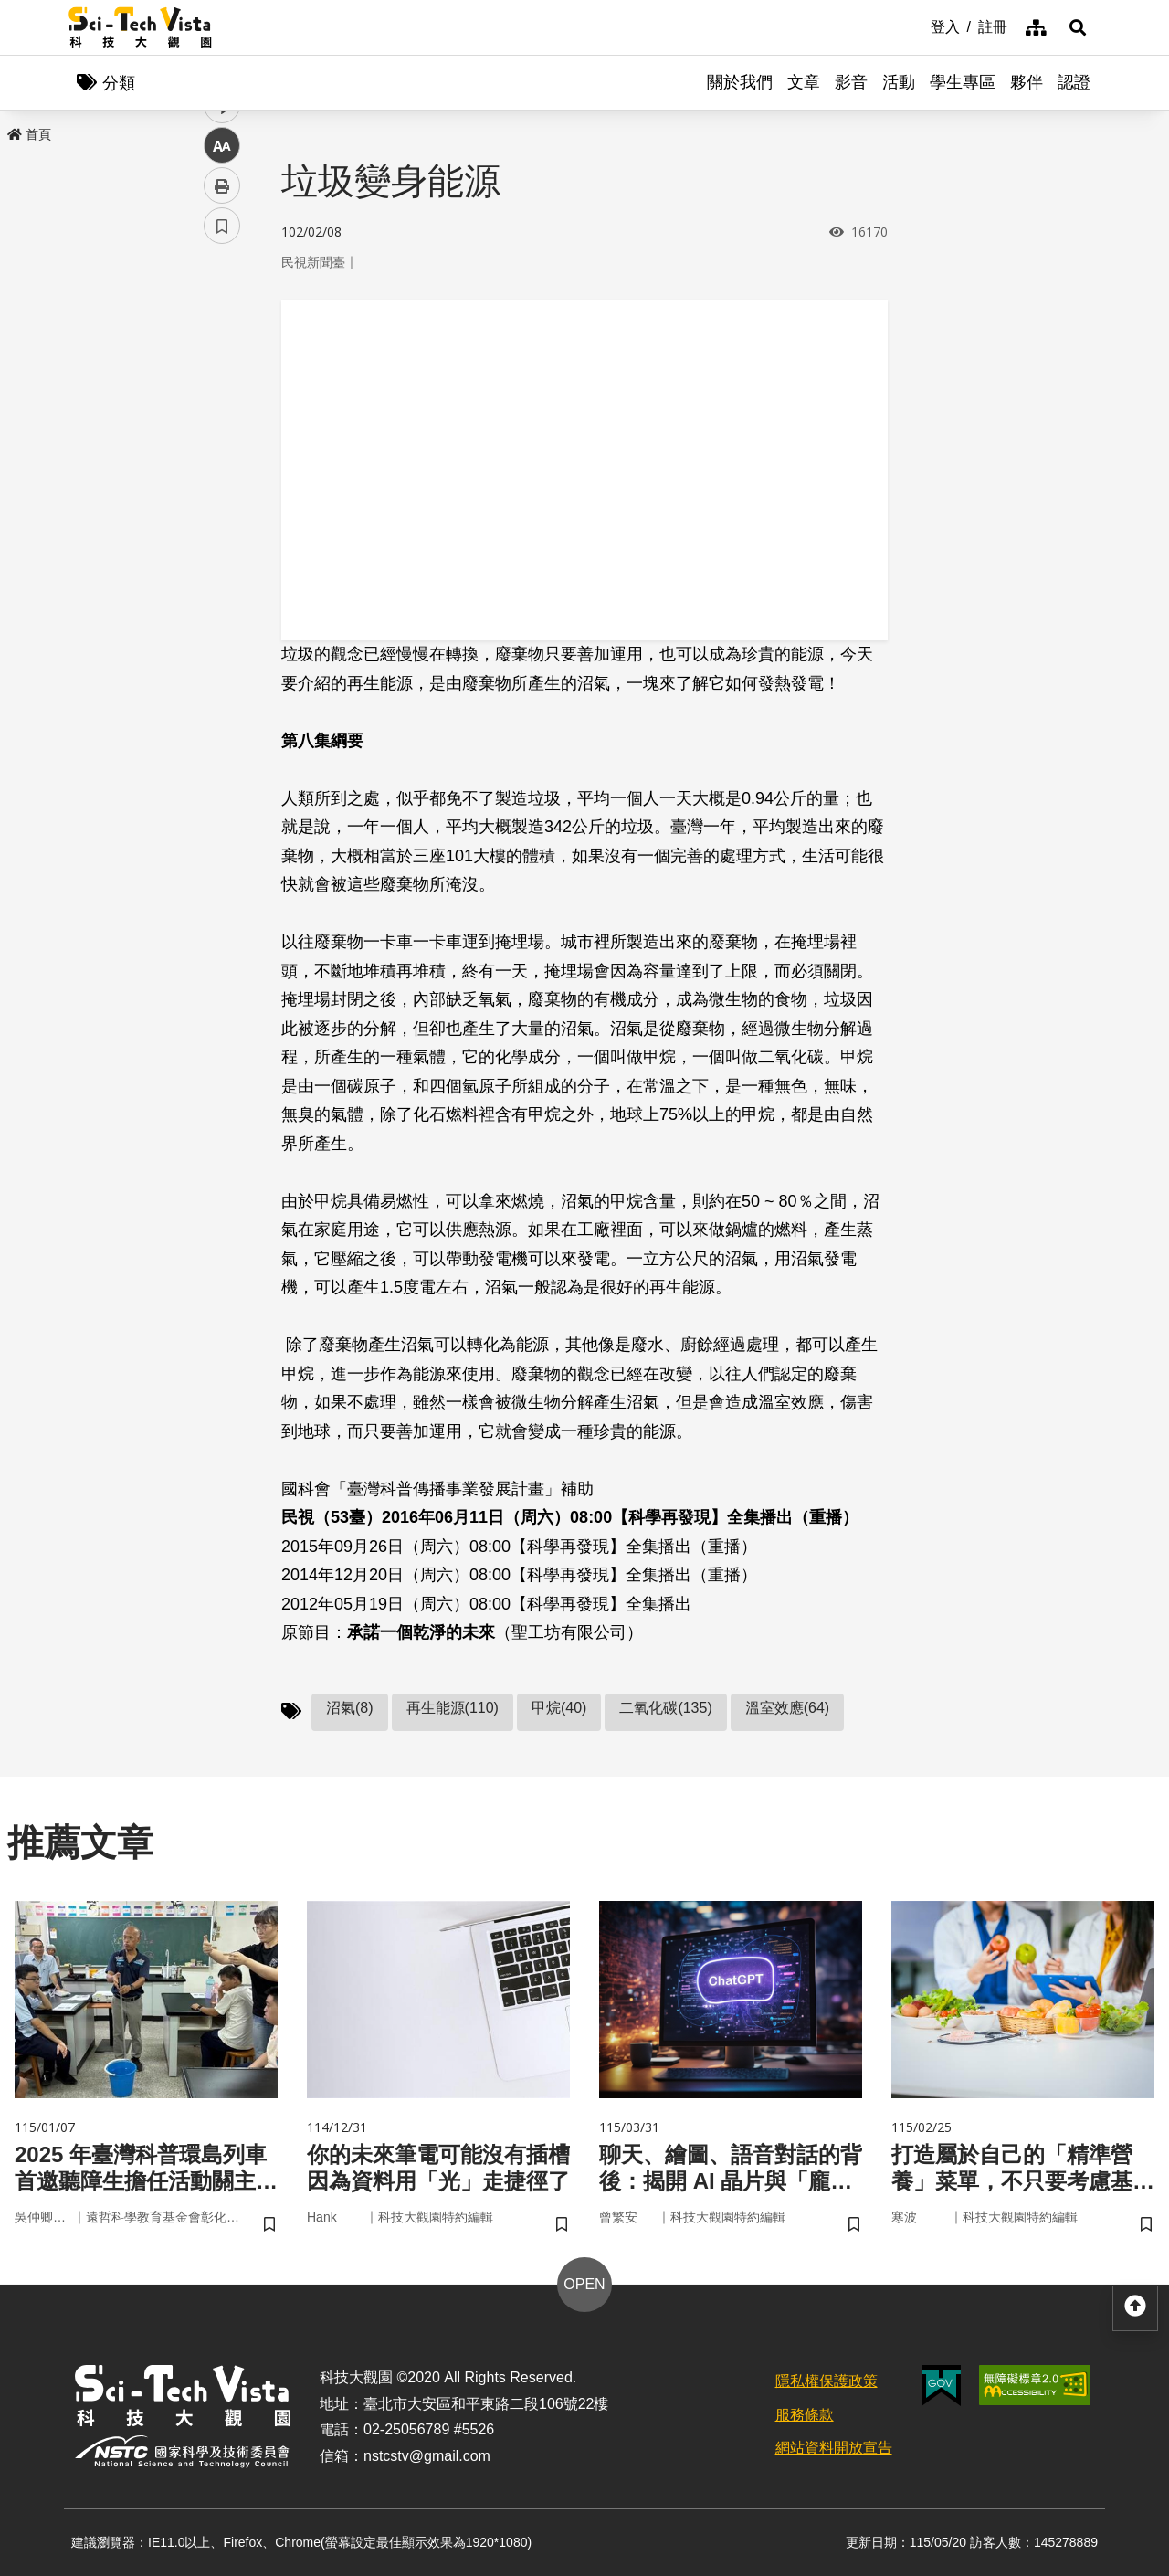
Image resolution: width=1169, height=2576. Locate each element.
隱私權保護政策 (826, 2381)
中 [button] (222, 470)
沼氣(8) (350, 1708)
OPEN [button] (584, 2284)
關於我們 (740, 82)
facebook (222, 349)
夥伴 (1026, 82)
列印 (222, 509)
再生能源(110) (452, 1708)
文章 (803, 82)
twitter (222, 389)
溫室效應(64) (787, 1708)
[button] (1077, 27)
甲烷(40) (559, 1708)
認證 (1074, 82)
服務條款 (804, 2415)
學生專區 (962, 82)
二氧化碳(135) (665, 1708)
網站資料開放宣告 (833, 2447)
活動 (898, 82)
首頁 (29, 134)
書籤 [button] (222, 550)
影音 (851, 82)
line (216, 430)
